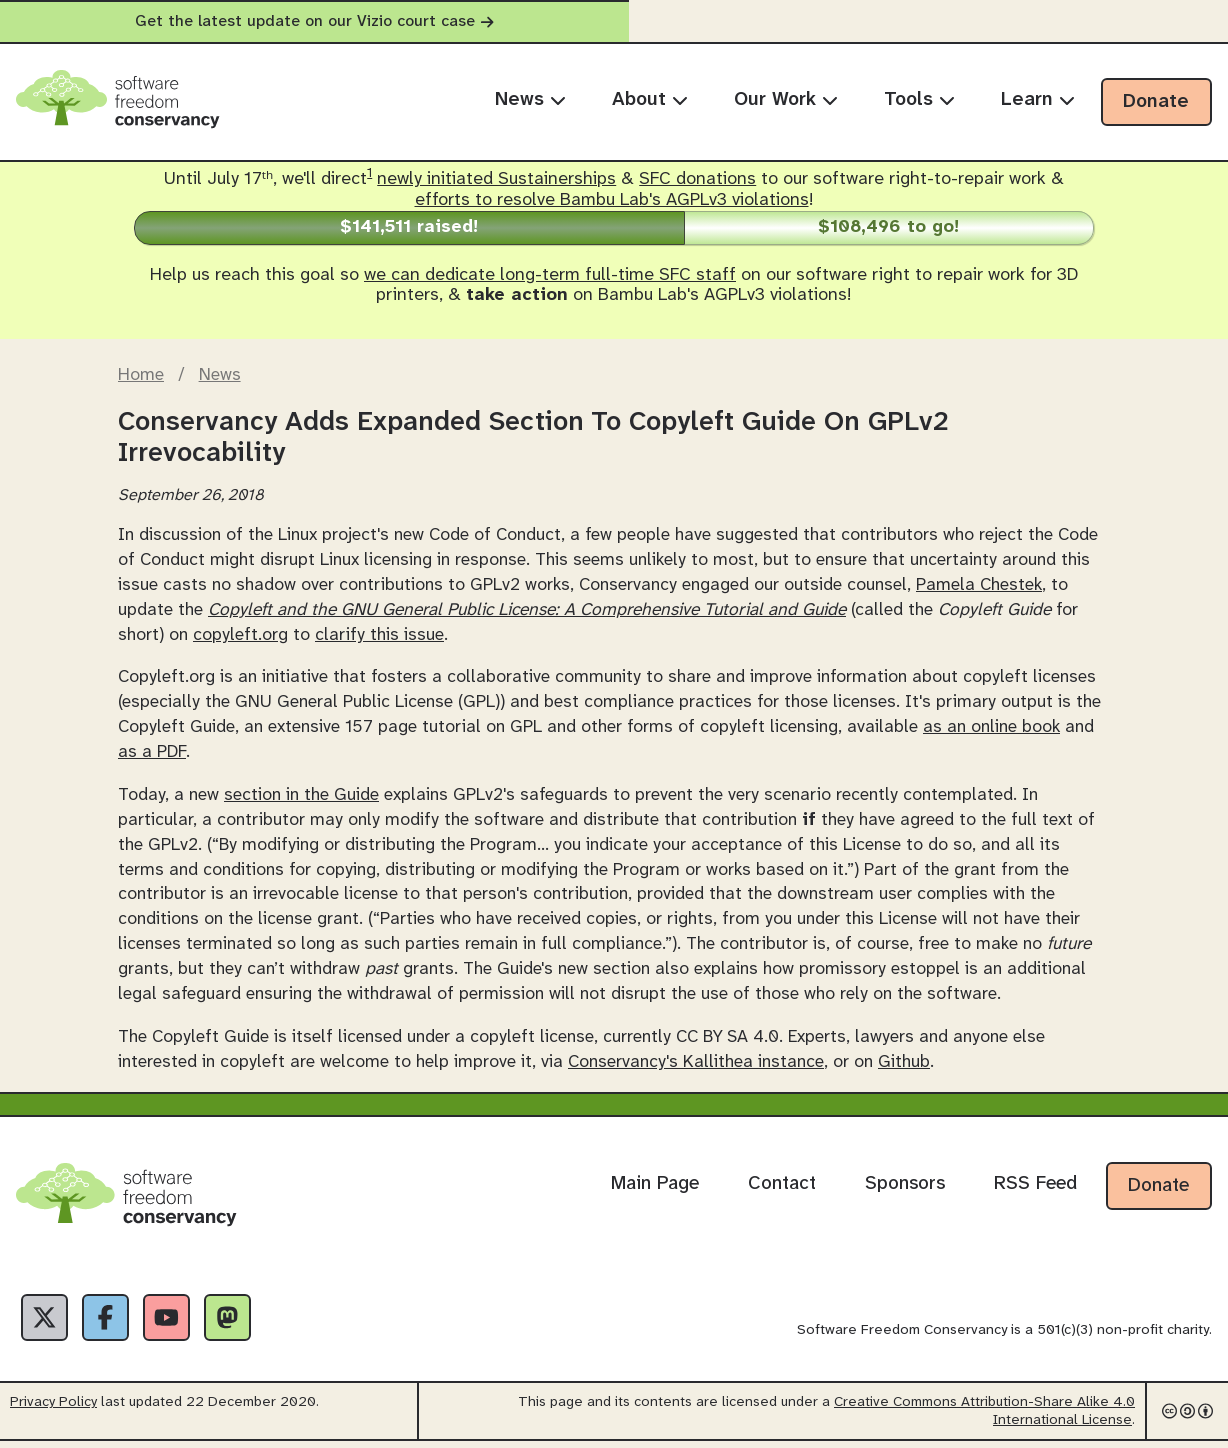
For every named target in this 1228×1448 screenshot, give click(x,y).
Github (904, 1062)
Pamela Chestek (979, 585)
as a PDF (152, 752)
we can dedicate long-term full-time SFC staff (550, 275)
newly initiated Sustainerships (496, 179)
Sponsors (905, 1184)
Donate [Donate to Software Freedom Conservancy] (1158, 1186)
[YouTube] (184, 1321)
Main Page (655, 1184)
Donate (1156, 102)
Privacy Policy (53, 1409)
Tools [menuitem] (919, 100)
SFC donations (697, 179)
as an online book (991, 727)
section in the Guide (301, 795)
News (220, 375)
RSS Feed (1035, 1184)
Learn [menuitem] (1038, 100)
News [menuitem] (530, 100)
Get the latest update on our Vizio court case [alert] (613, 21)
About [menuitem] (650, 100)
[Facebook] (116, 1321)
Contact (782, 1184)
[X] (48, 1321)
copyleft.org (240, 635)
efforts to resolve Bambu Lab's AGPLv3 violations (612, 200)
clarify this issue (379, 635)
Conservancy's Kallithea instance (696, 1062)
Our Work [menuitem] (786, 100)
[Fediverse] (252, 1321)
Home (141, 375)
